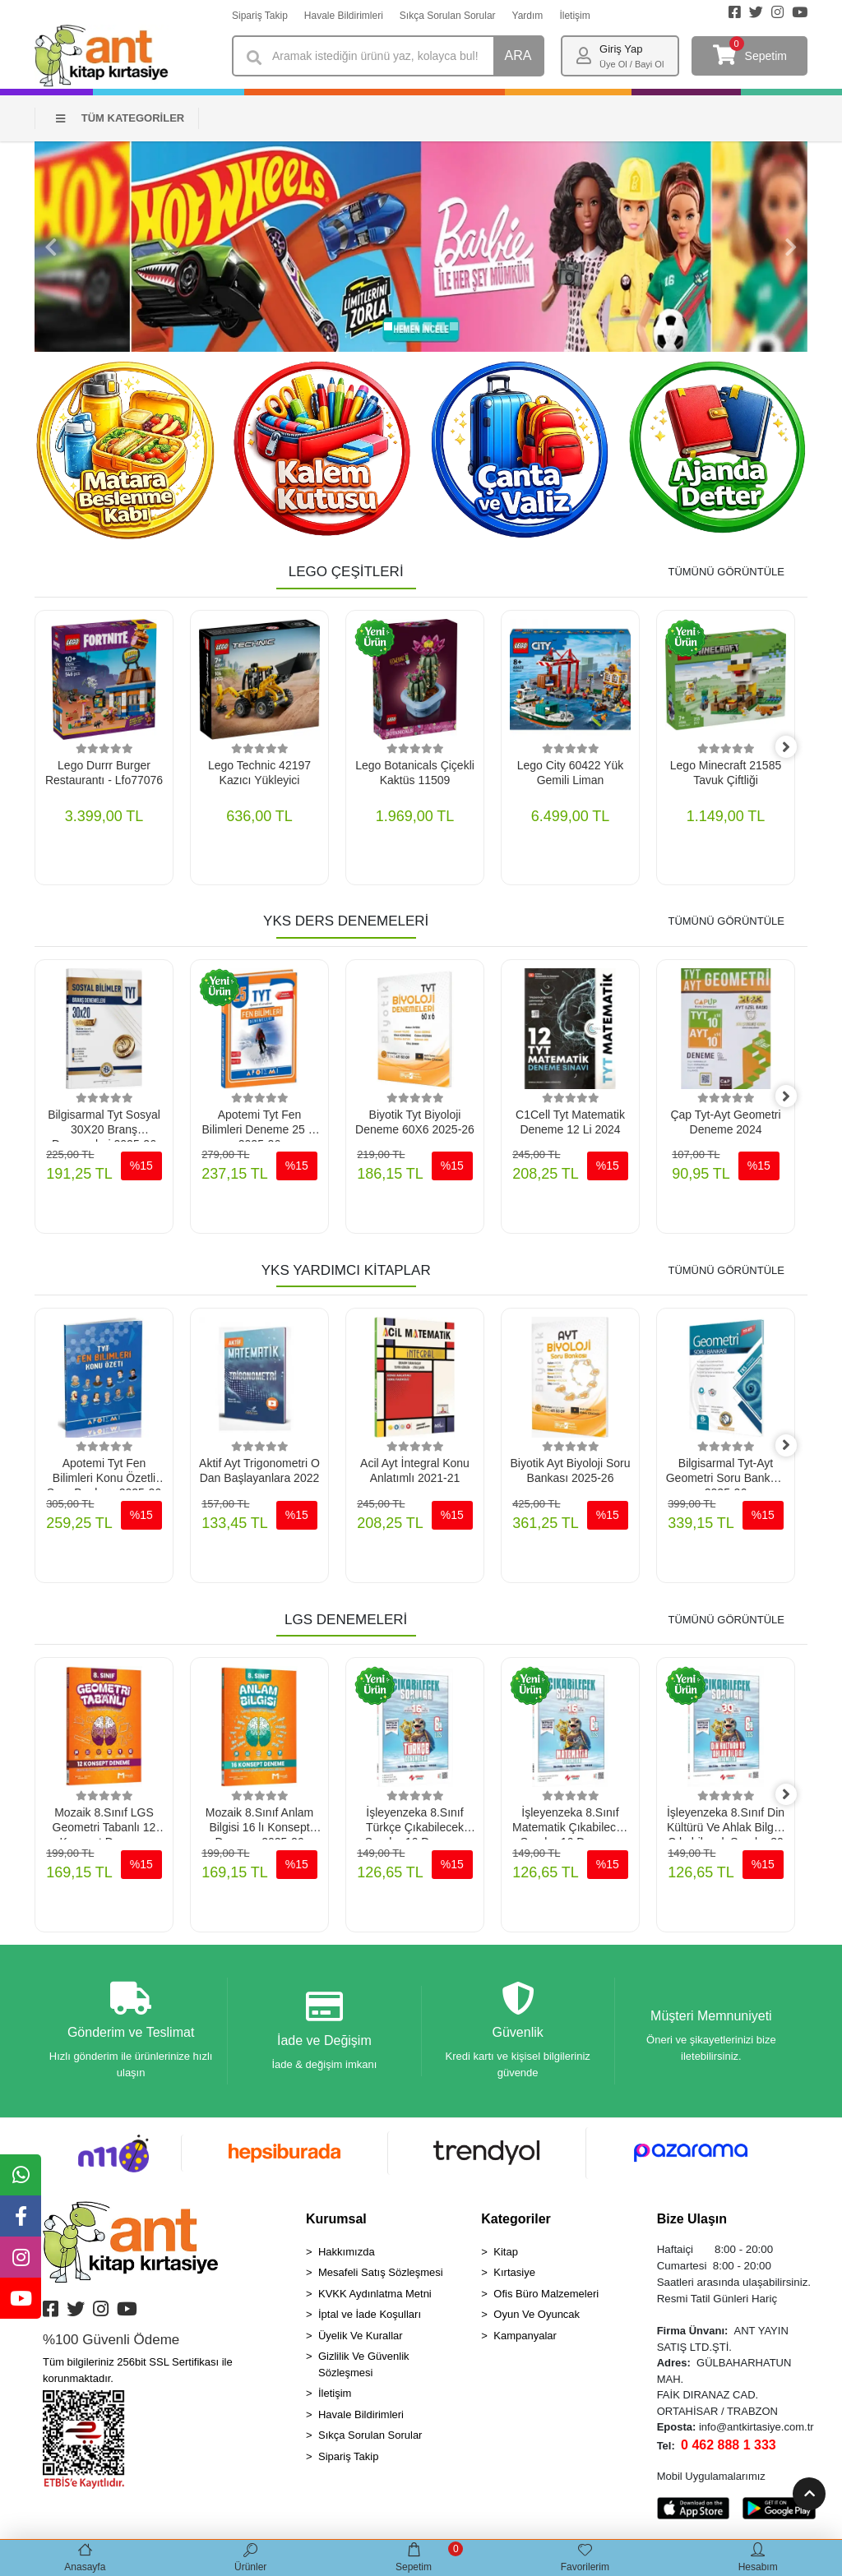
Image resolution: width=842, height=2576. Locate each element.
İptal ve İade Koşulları (369, 2318)
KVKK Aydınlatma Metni (375, 2297)
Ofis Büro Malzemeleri (546, 2297)
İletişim (574, 15)
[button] (51, 246)
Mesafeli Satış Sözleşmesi (380, 2276)
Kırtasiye (514, 2276)
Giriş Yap (620, 49)
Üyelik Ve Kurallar (360, 2339)
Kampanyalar (525, 2339)
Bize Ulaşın (692, 2222)
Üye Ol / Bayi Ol (631, 64)
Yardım (528, 15)
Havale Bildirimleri (343, 15)
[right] (795, 748)
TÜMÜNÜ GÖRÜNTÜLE (726, 572)
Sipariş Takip (260, 15)
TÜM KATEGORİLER (120, 118)
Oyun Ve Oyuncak (536, 2318)
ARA (518, 55)
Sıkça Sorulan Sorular (448, 15)
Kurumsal (336, 2222)
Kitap (505, 2255)
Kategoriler (515, 2222)
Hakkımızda (346, 2255)
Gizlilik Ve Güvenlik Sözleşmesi (363, 2368)
